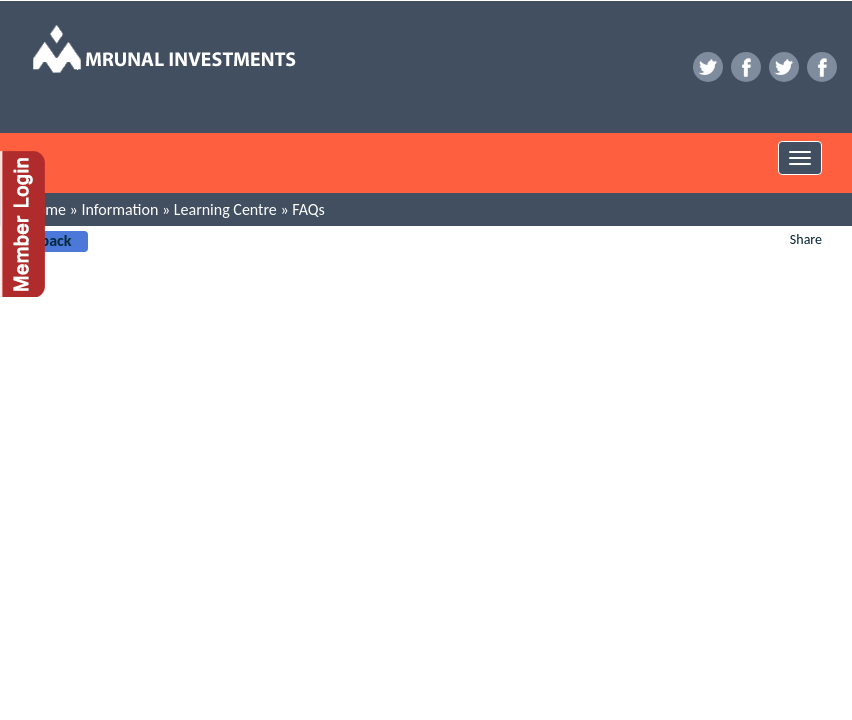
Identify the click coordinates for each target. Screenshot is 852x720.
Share (806, 239)
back (56, 240)
